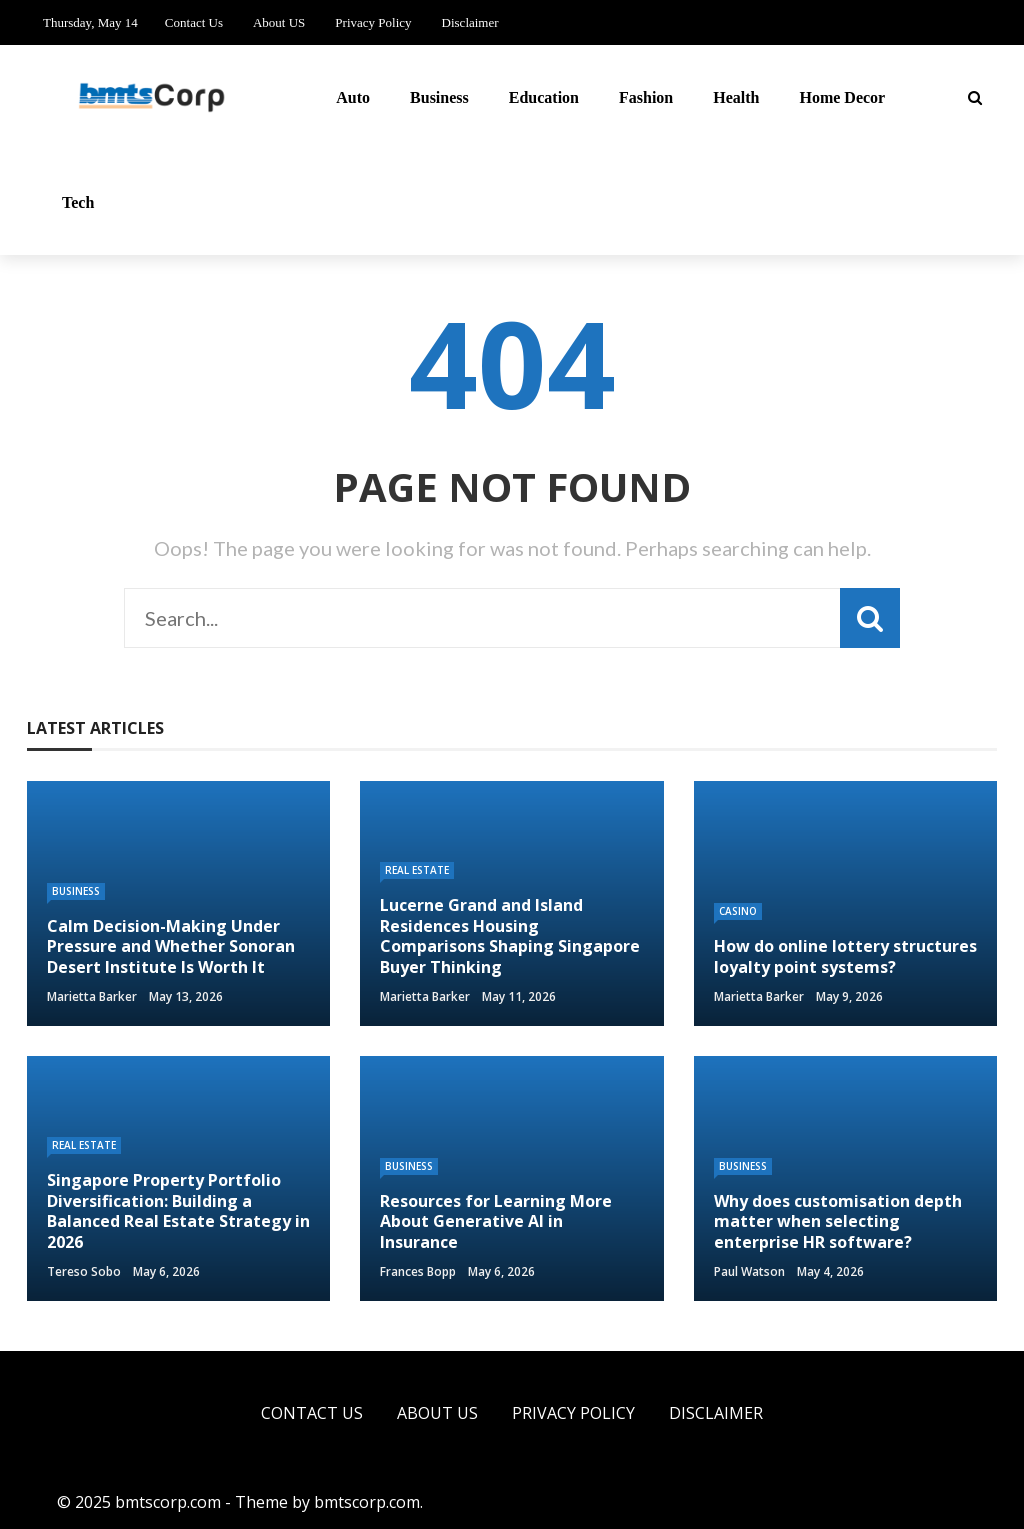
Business (439, 97)
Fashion (646, 97)
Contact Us (194, 22)
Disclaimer (470, 22)
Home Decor (842, 97)
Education (544, 97)
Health (736, 97)
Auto (353, 97)
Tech (78, 202)
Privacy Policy (373, 22)
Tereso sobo (84, 1271)
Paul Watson (749, 1271)
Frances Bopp (418, 1271)
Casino (738, 911)
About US (279, 22)
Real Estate (417, 870)
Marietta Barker (92, 996)
